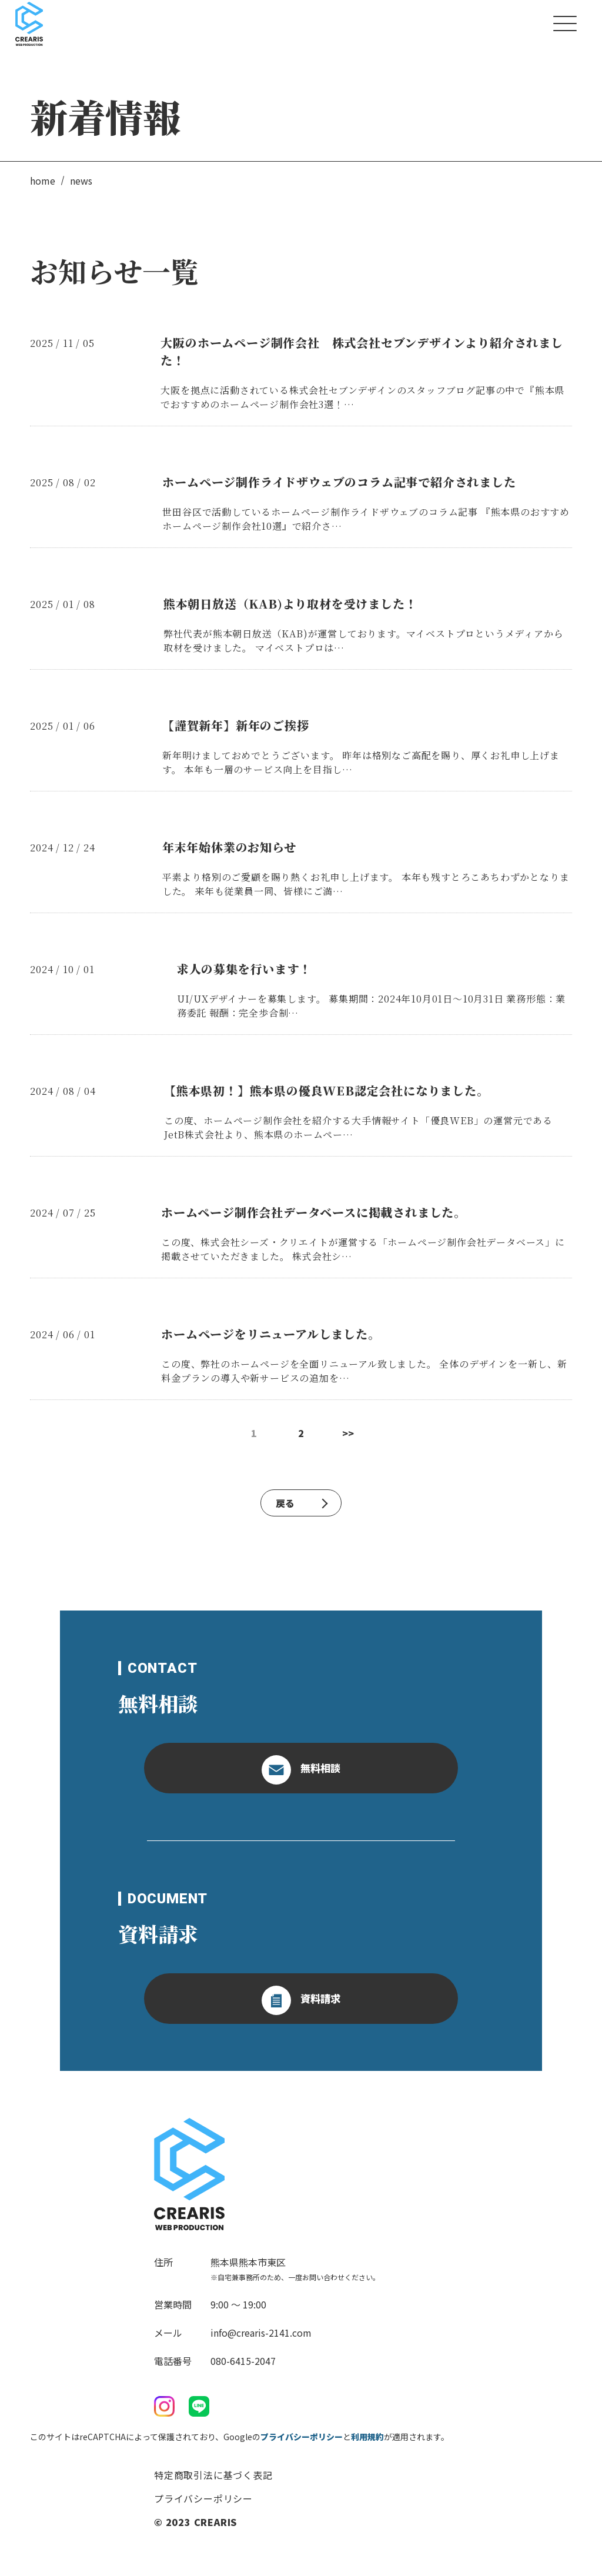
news (81, 180)
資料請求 (301, 2000)
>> (348, 1433)
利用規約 (367, 2437)
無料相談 (301, 1770)
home (42, 180)
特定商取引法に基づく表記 (213, 2475)
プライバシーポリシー (301, 2437)
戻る (301, 1503)
